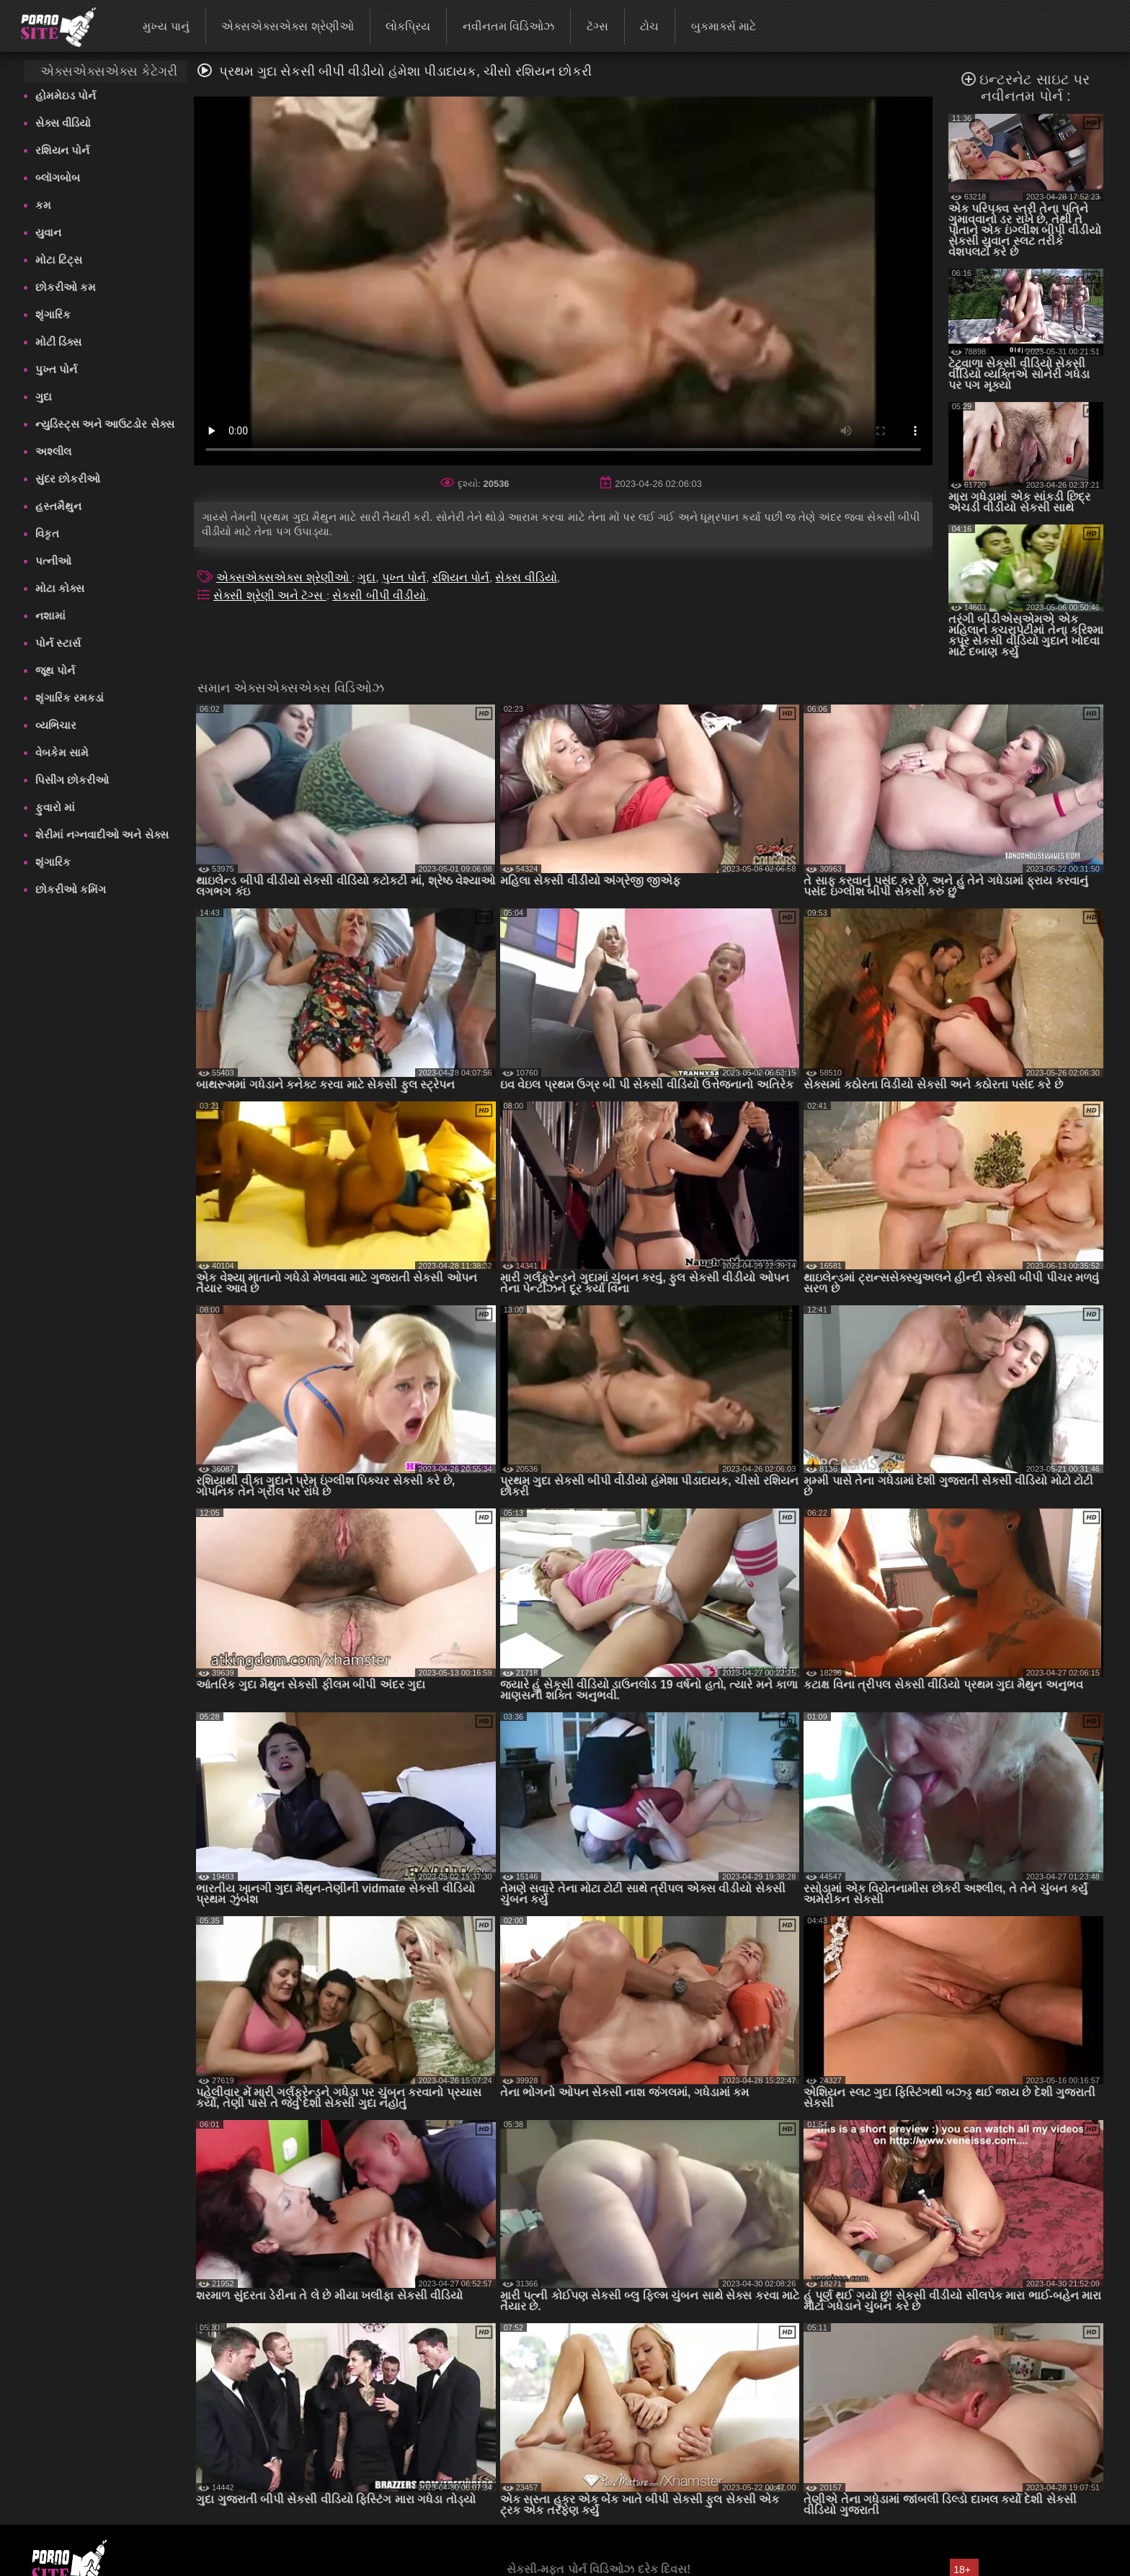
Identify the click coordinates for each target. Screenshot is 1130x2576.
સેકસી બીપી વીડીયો (379, 595)
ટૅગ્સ (597, 26)
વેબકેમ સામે (62, 752)
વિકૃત (47, 533)
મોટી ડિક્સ (58, 342)
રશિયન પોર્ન (62, 150)
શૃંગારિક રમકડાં (69, 698)
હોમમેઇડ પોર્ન (65, 95)
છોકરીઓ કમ (65, 287)
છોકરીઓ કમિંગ (70, 889)
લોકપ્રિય (408, 26)
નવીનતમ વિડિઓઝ (508, 26)
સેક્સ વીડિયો (63, 123)
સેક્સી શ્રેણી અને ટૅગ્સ (269, 595)
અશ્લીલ (53, 451)
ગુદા (43, 396)
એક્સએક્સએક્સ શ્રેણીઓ (287, 26)
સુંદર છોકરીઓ (67, 479)
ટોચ (649, 26)
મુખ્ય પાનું (166, 26)
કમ (43, 205)
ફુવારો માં (55, 807)
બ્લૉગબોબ (57, 177)
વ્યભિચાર (55, 725)
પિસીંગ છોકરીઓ (72, 780)
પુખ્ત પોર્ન (56, 369)
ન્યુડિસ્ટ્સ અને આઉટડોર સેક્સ (104, 424)
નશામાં (50, 615)
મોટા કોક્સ (59, 588)
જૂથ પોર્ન (55, 670)
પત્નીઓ (53, 561)
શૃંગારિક (53, 314)
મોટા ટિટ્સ (58, 260)
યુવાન (48, 232)
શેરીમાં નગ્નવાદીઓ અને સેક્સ (102, 834)
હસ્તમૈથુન (58, 506)
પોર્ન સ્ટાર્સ (58, 643)
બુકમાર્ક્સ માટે (723, 26)
